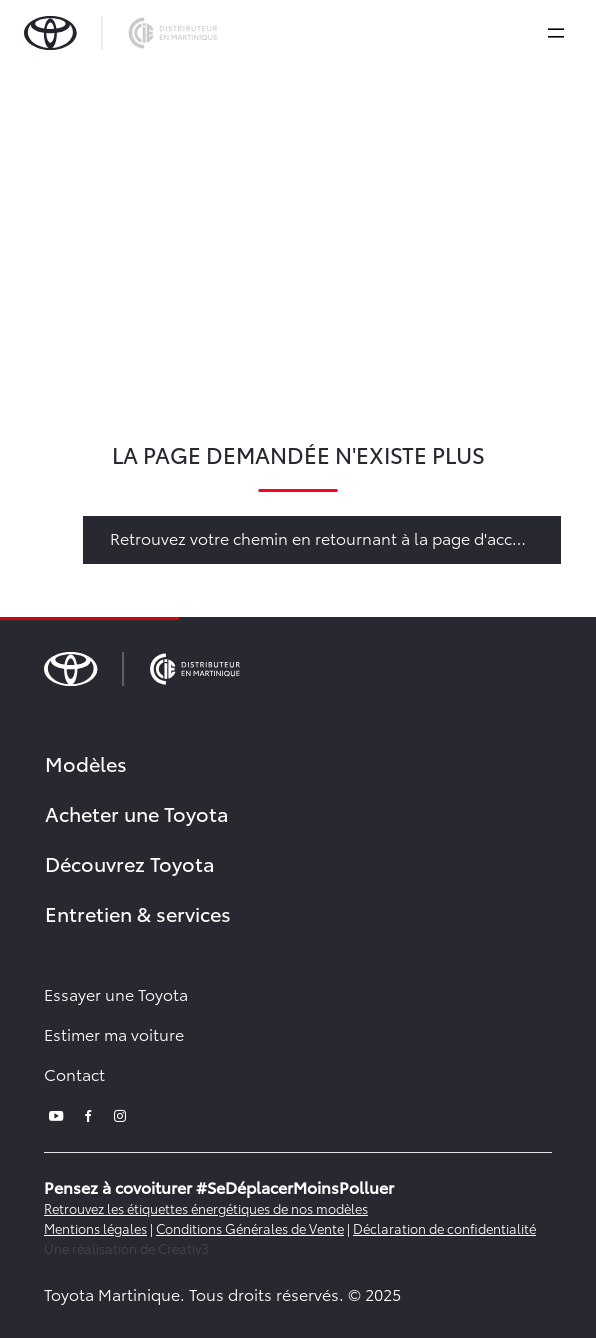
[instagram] (120, 1113)
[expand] (556, 33)
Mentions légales (95, 1228)
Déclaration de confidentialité (444, 1228)
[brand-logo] (120, 33)
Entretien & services (138, 913)
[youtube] (56, 1113)
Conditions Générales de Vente (250, 1228)
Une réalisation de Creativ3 (126, 1248)
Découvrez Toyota (130, 863)
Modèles (86, 763)
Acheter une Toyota (137, 813)
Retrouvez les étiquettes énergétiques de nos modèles (206, 1208)
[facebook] (88, 1113)
